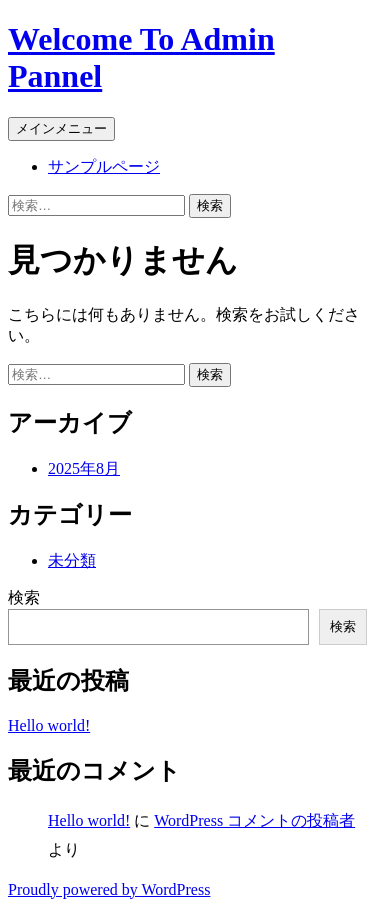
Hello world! (49, 725)
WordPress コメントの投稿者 (254, 820)
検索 (24, 597)
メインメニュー (61, 128)
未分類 (72, 560)
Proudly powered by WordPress (109, 889)
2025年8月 (84, 468)
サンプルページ (104, 166)
